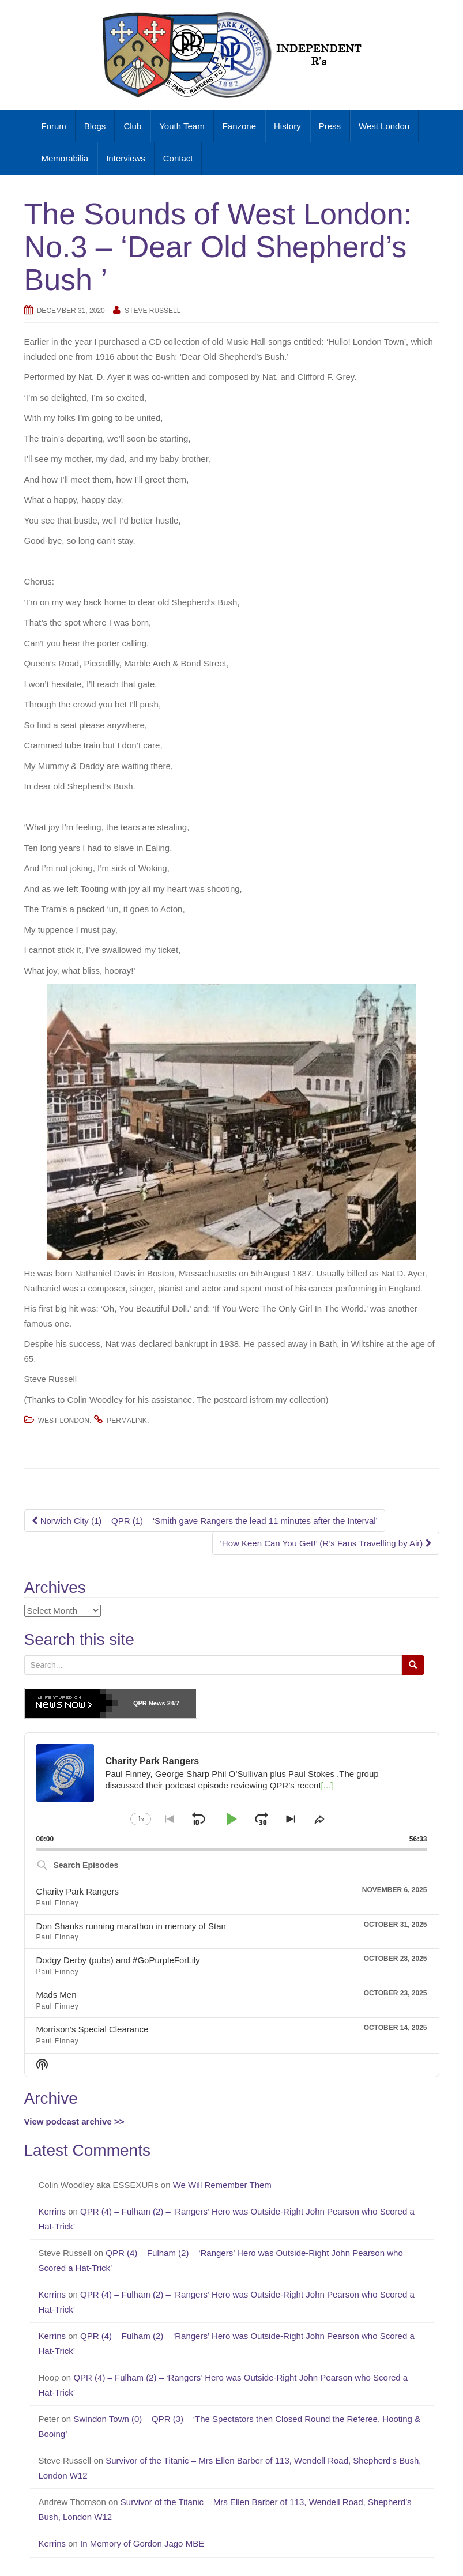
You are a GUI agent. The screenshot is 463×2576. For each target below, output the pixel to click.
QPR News (149, 1703)
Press (330, 126)
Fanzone (239, 126)
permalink (126, 1421)
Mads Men (56, 1994)
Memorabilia (65, 158)
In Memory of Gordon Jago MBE (143, 2543)
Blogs (95, 126)
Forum (54, 126)
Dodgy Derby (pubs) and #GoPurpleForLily (118, 1960)
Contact (178, 158)
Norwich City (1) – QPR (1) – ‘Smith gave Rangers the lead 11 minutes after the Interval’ (205, 1521)
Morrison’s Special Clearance (92, 2029)
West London (384, 126)
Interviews (125, 158)
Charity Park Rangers (77, 1891)
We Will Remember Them (223, 2185)
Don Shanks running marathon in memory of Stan (131, 1926)
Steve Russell (152, 311)
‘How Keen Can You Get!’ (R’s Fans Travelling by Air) (325, 1543)
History (287, 126)
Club (132, 126)
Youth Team (181, 126)
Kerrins (52, 2211)
